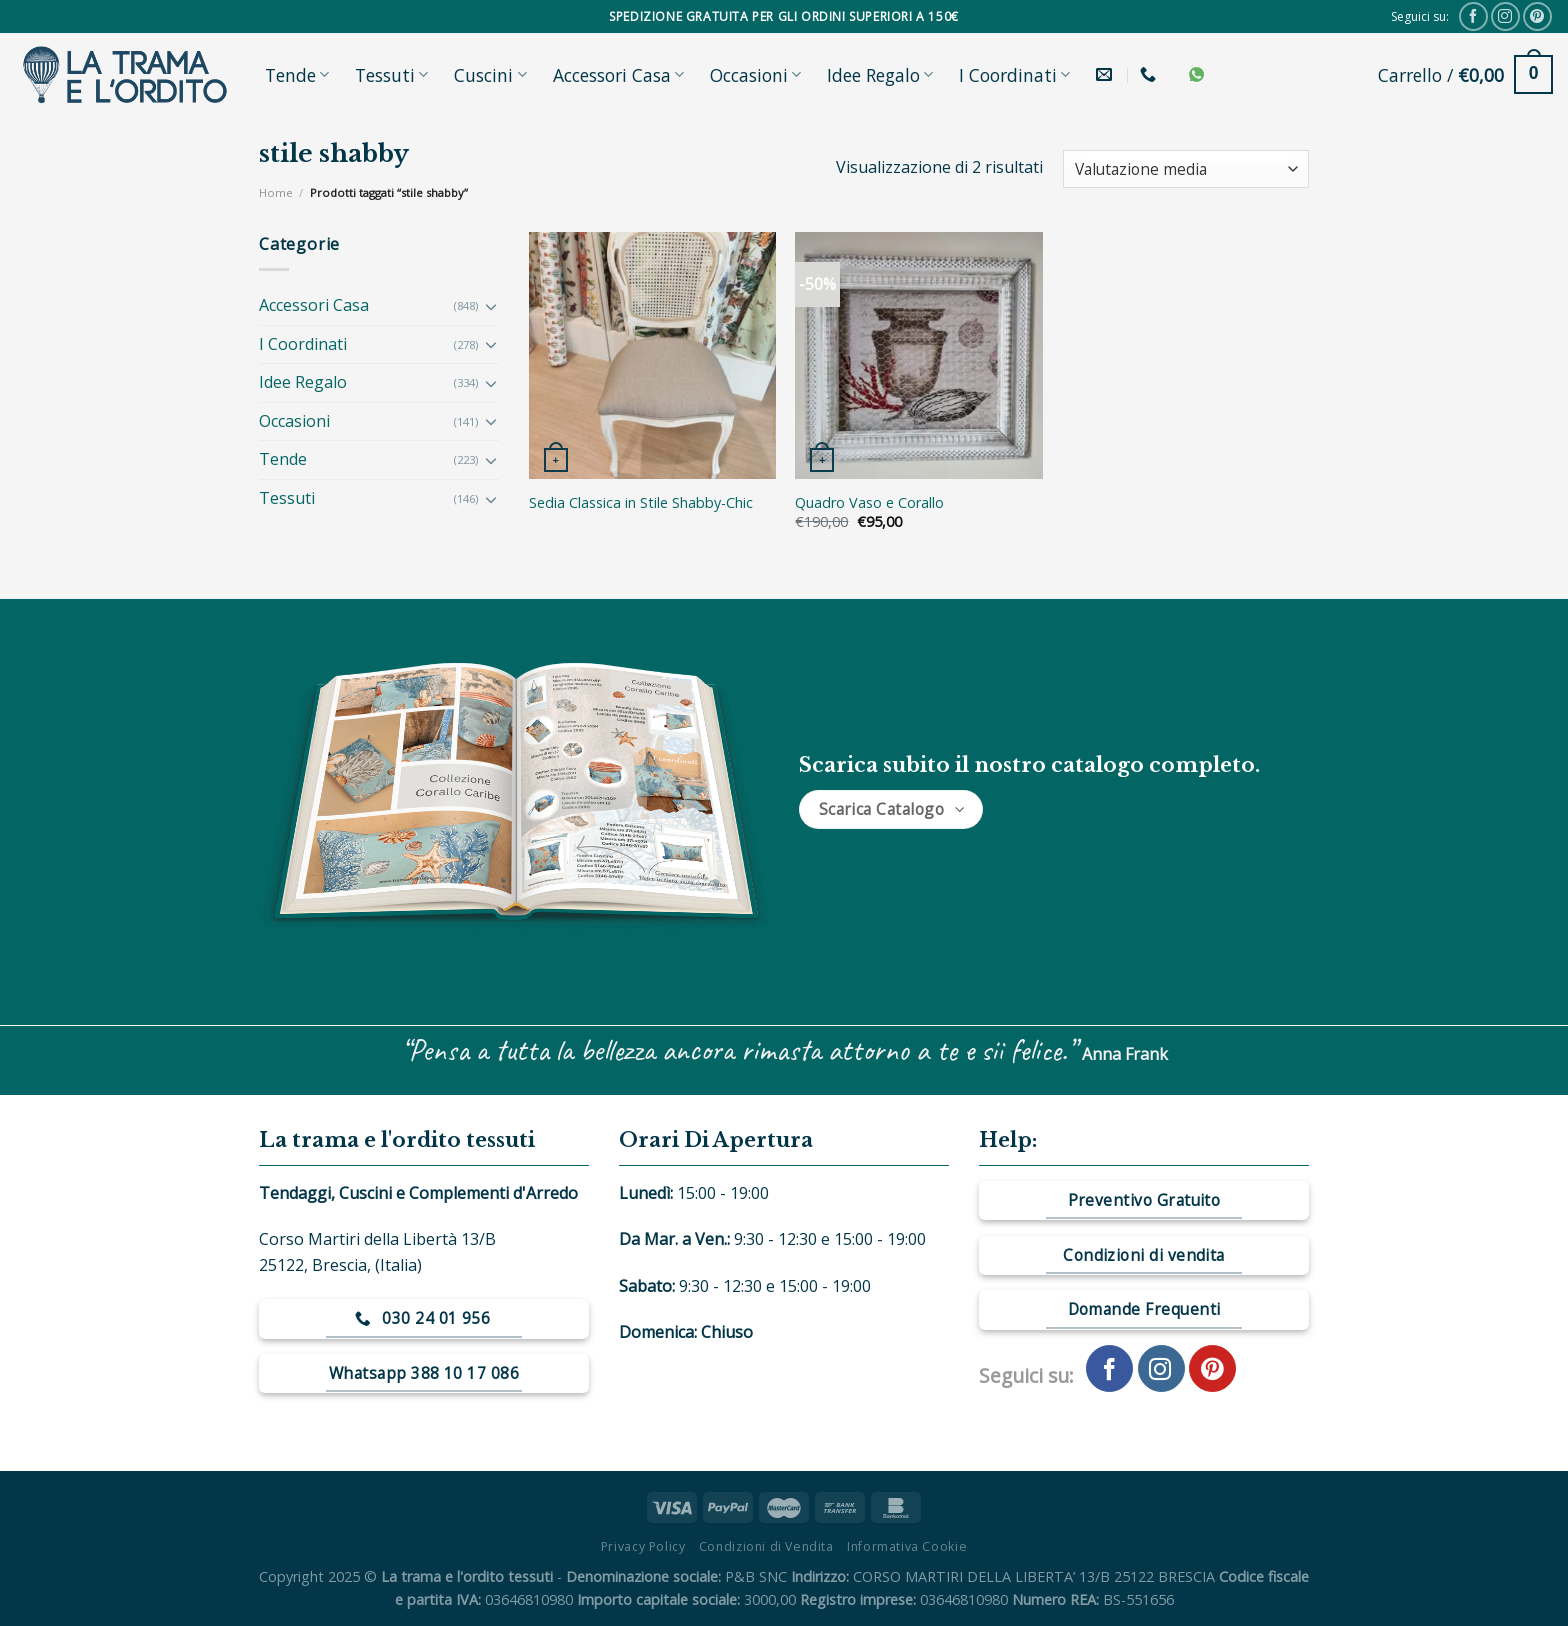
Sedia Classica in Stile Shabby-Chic (641, 503)
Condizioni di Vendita (766, 1546)
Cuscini (490, 75)
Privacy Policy (643, 1546)
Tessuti (391, 75)
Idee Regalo (880, 75)
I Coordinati (1014, 75)
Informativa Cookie (907, 1546)
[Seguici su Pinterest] (1537, 16)
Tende (297, 75)
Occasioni (755, 75)
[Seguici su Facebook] (1473, 16)
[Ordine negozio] (1186, 169)
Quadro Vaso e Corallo (869, 503)
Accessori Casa (618, 75)
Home (276, 192)
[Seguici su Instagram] (1505, 16)
